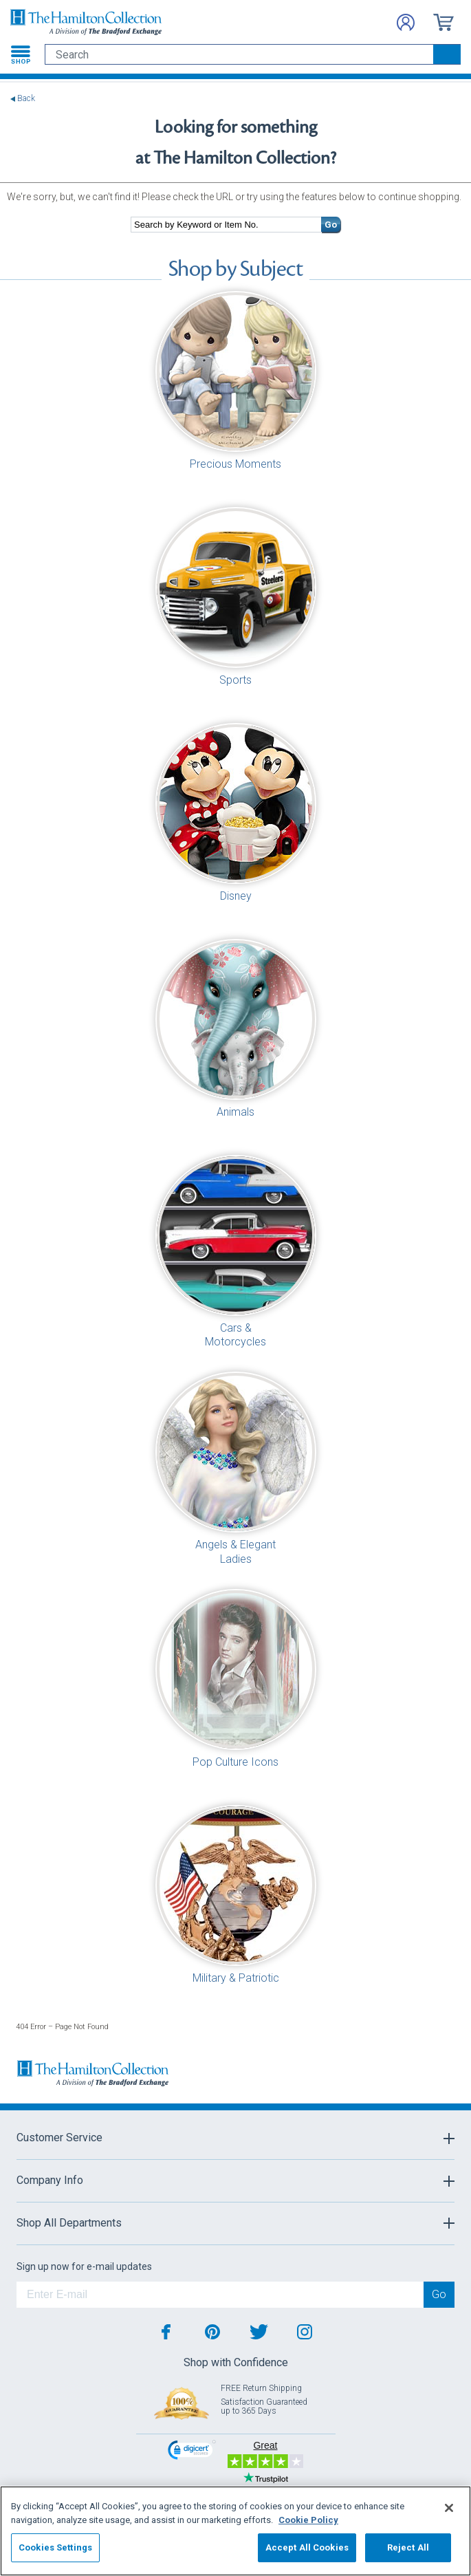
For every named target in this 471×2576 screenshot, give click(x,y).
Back (26, 98)
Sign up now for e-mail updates (84, 2266)
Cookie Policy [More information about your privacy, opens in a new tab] (308, 2520)
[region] (235, 2531)
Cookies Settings (55, 2547)
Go (331, 224)
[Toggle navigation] (20, 54)
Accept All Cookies (307, 2547)
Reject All (408, 2547)
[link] (192, 2451)
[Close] (449, 2508)
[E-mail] (220, 2295)
